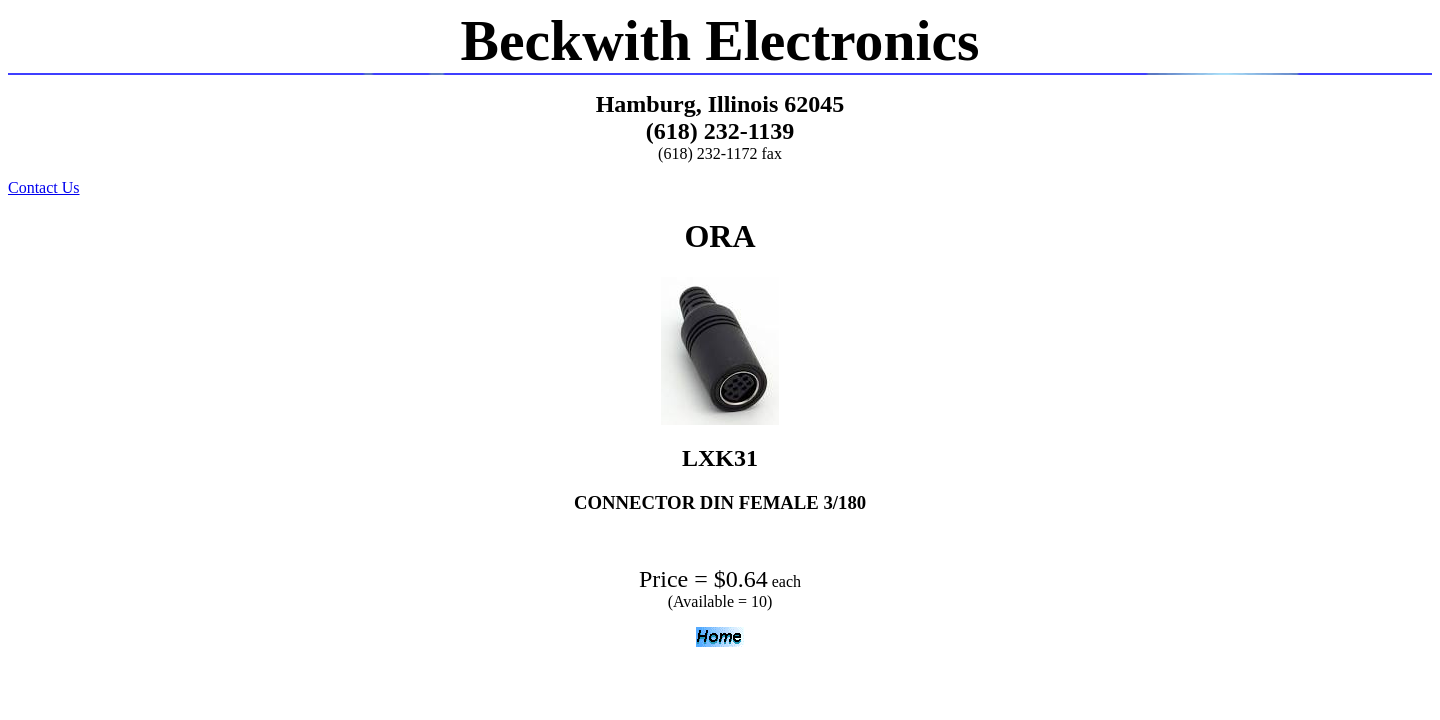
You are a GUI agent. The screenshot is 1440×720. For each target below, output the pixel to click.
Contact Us (44, 187)
